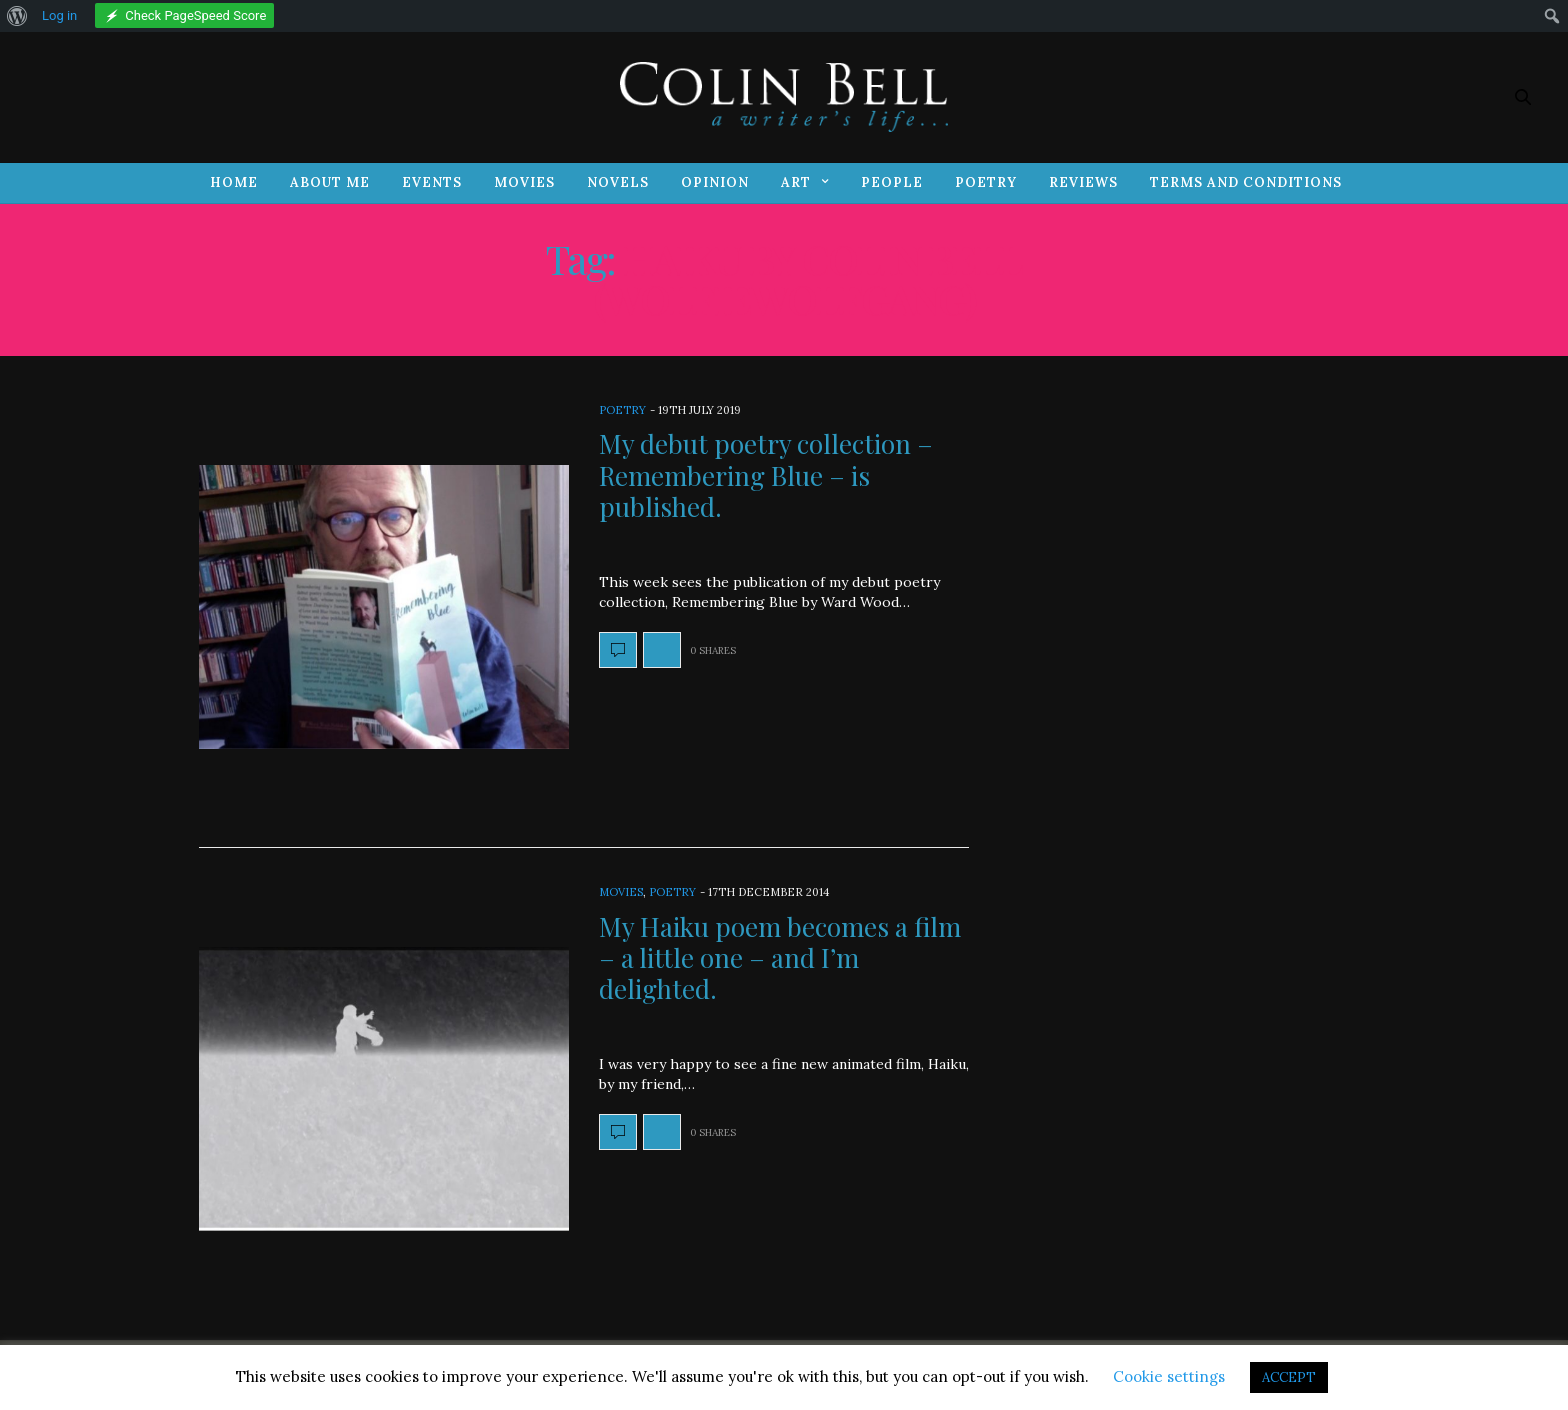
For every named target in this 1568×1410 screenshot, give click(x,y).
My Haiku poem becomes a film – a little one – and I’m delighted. (780, 957)
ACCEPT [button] (1289, 1377)
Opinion (715, 182)
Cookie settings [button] (1169, 1376)
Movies (524, 182)
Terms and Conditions (1246, 182)
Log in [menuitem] (59, 15)
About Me (330, 182)
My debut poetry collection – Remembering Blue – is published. (766, 474)
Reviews (1083, 182)
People (892, 182)
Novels (618, 182)
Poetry (986, 182)
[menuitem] (17, 16)
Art (796, 182)
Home (234, 182)
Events (432, 182)
